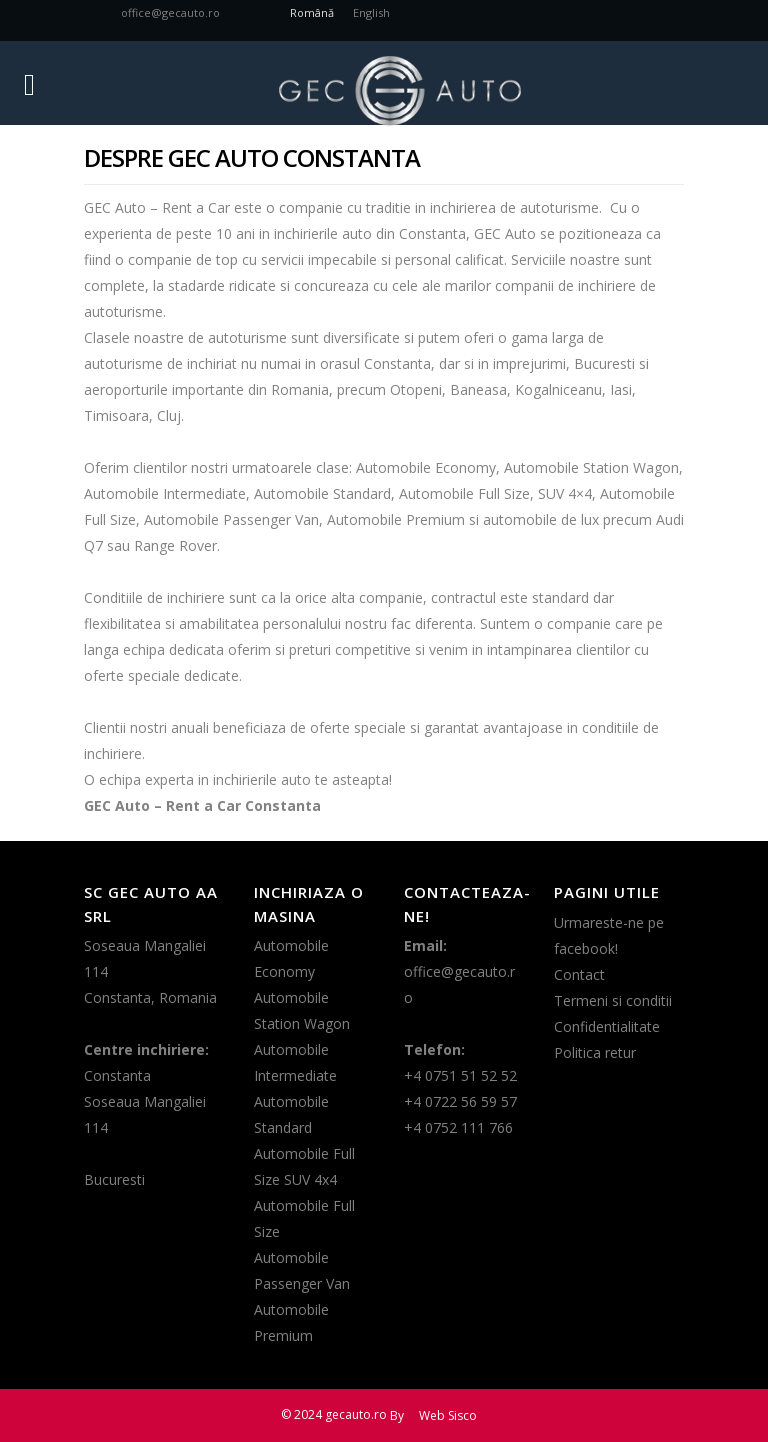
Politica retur (595, 1052)
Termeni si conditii (613, 1000)
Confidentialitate (607, 1026)
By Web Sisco (433, 1415)
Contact (579, 974)
